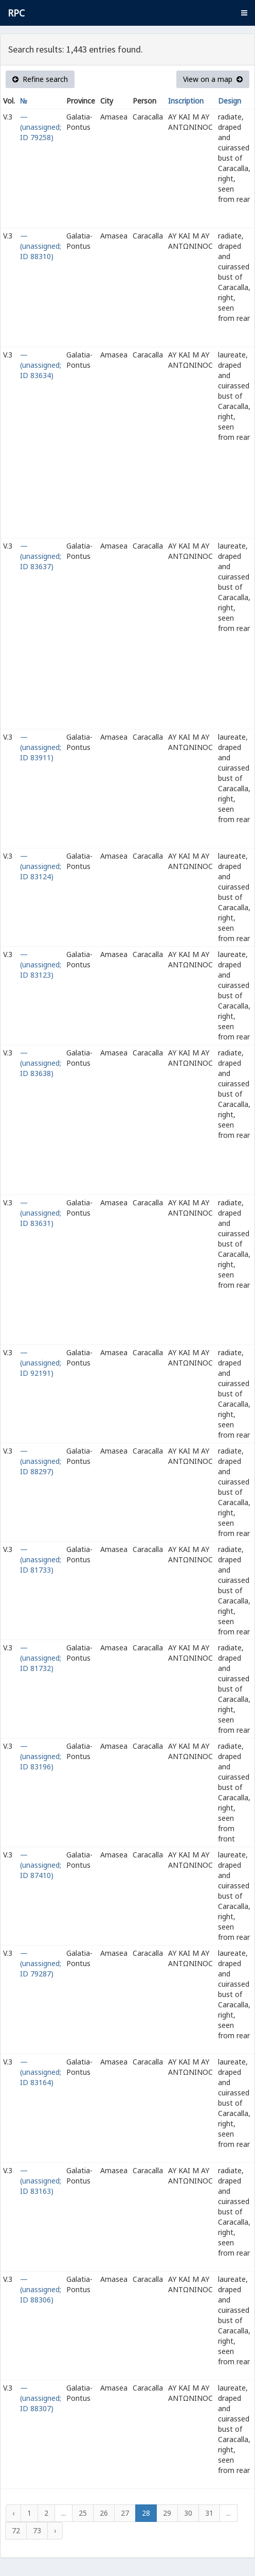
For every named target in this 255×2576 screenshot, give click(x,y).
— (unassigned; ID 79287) (40, 1963)
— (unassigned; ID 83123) (40, 964)
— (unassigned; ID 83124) (40, 866)
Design (229, 101)
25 (83, 2513)
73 (37, 2530)
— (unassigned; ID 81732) (40, 1658)
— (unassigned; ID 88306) (40, 2289)
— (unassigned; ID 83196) (40, 1756)
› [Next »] (55, 2530)
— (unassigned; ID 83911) (40, 747)
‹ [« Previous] (13, 2513)
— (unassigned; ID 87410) (40, 1865)
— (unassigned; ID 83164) (40, 2072)
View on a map (213, 79)
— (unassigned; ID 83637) (40, 556)
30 (188, 2513)
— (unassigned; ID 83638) (40, 1063)
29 (167, 2513)
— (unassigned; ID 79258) (40, 127)
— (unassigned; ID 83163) (40, 2180)
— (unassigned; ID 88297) (40, 1461)
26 (104, 2513)
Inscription (186, 101)
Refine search (40, 79)
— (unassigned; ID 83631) (40, 1213)
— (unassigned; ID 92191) (40, 1362)
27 (125, 2513)
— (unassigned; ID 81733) (40, 1559)
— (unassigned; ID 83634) (40, 365)
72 (16, 2530)
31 (209, 2513)
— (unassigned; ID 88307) (40, 2398)
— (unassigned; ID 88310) (40, 246)
